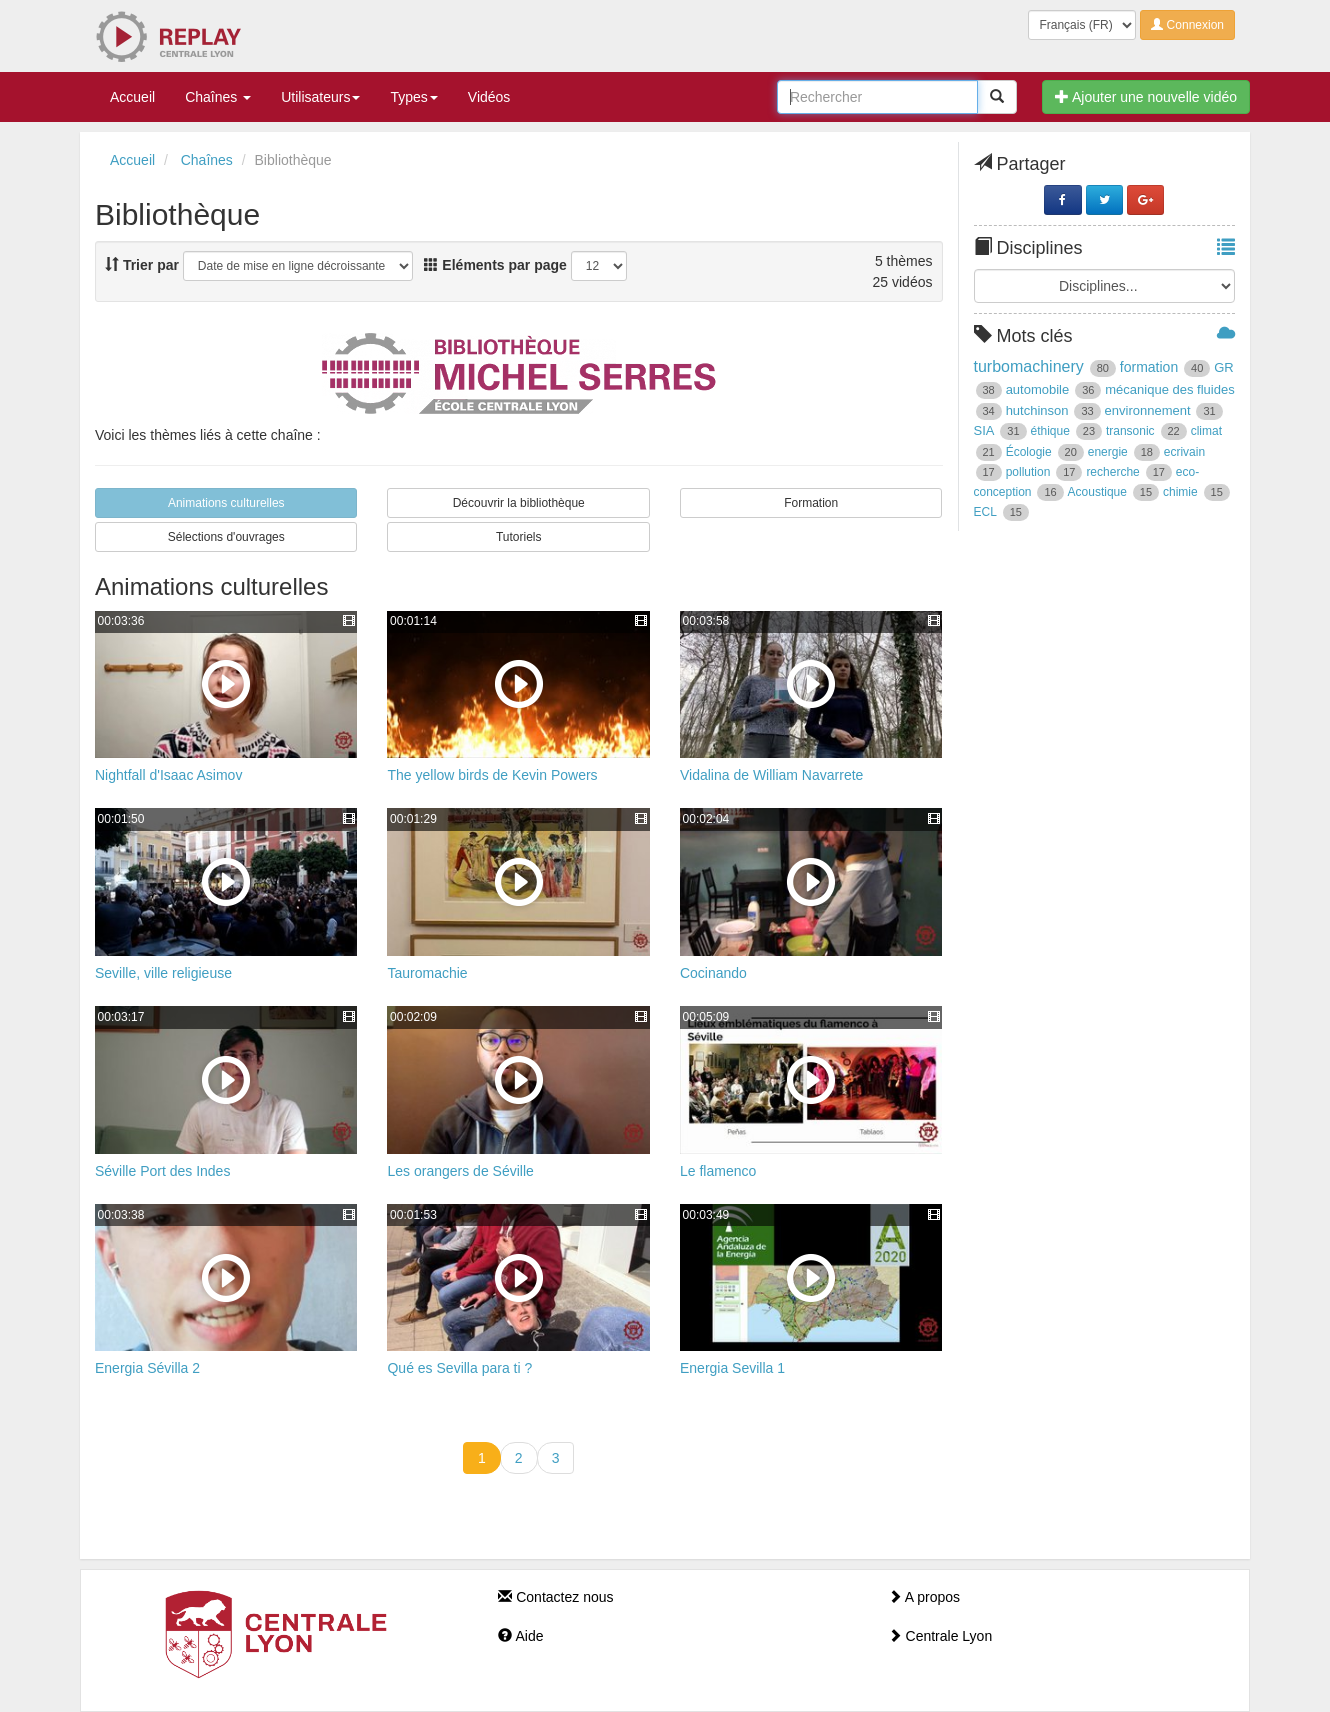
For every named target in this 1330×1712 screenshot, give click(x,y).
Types (413, 97)
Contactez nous (555, 1597)
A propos (924, 1597)
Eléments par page (495, 265)
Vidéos (489, 97)
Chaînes (218, 97)
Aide (520, 1636)
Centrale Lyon (940, 1636)
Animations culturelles (226, 503)
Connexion (1187, 25)
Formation (811, 503)
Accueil (132, 97)
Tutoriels (519, 537)
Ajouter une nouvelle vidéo (1146, 97)
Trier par (142, 265)
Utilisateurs (320, 97)
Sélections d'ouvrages (226, 537)
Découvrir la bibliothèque (519, 503)
